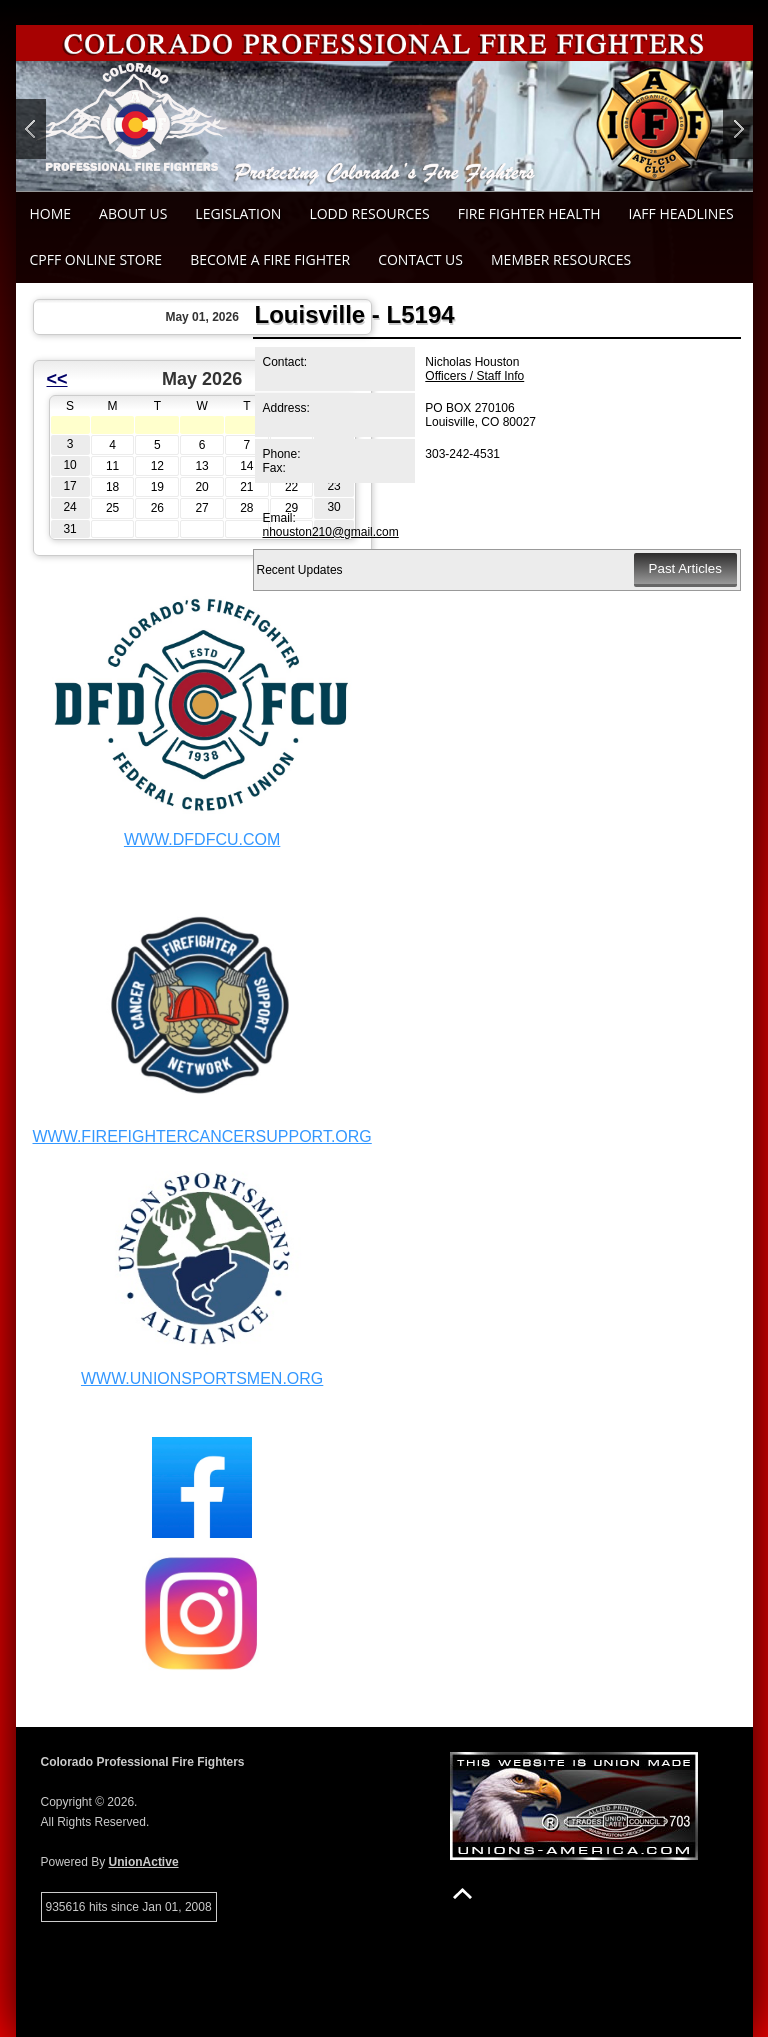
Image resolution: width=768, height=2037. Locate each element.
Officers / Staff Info (474, 376)
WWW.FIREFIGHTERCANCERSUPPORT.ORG (202, 1136)
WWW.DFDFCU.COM (202, 839)
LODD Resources (369, 213)
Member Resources (561, 259)
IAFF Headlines (681, 213)
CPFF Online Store (96, 259)
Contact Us (420, 259)
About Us (133, 213)
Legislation (238, 213)
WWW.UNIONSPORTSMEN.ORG (202, 1378)
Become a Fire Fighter (270, 259)
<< (57, 379)
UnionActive (144, 1862)
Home (51, 213)
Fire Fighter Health (529, 213)
